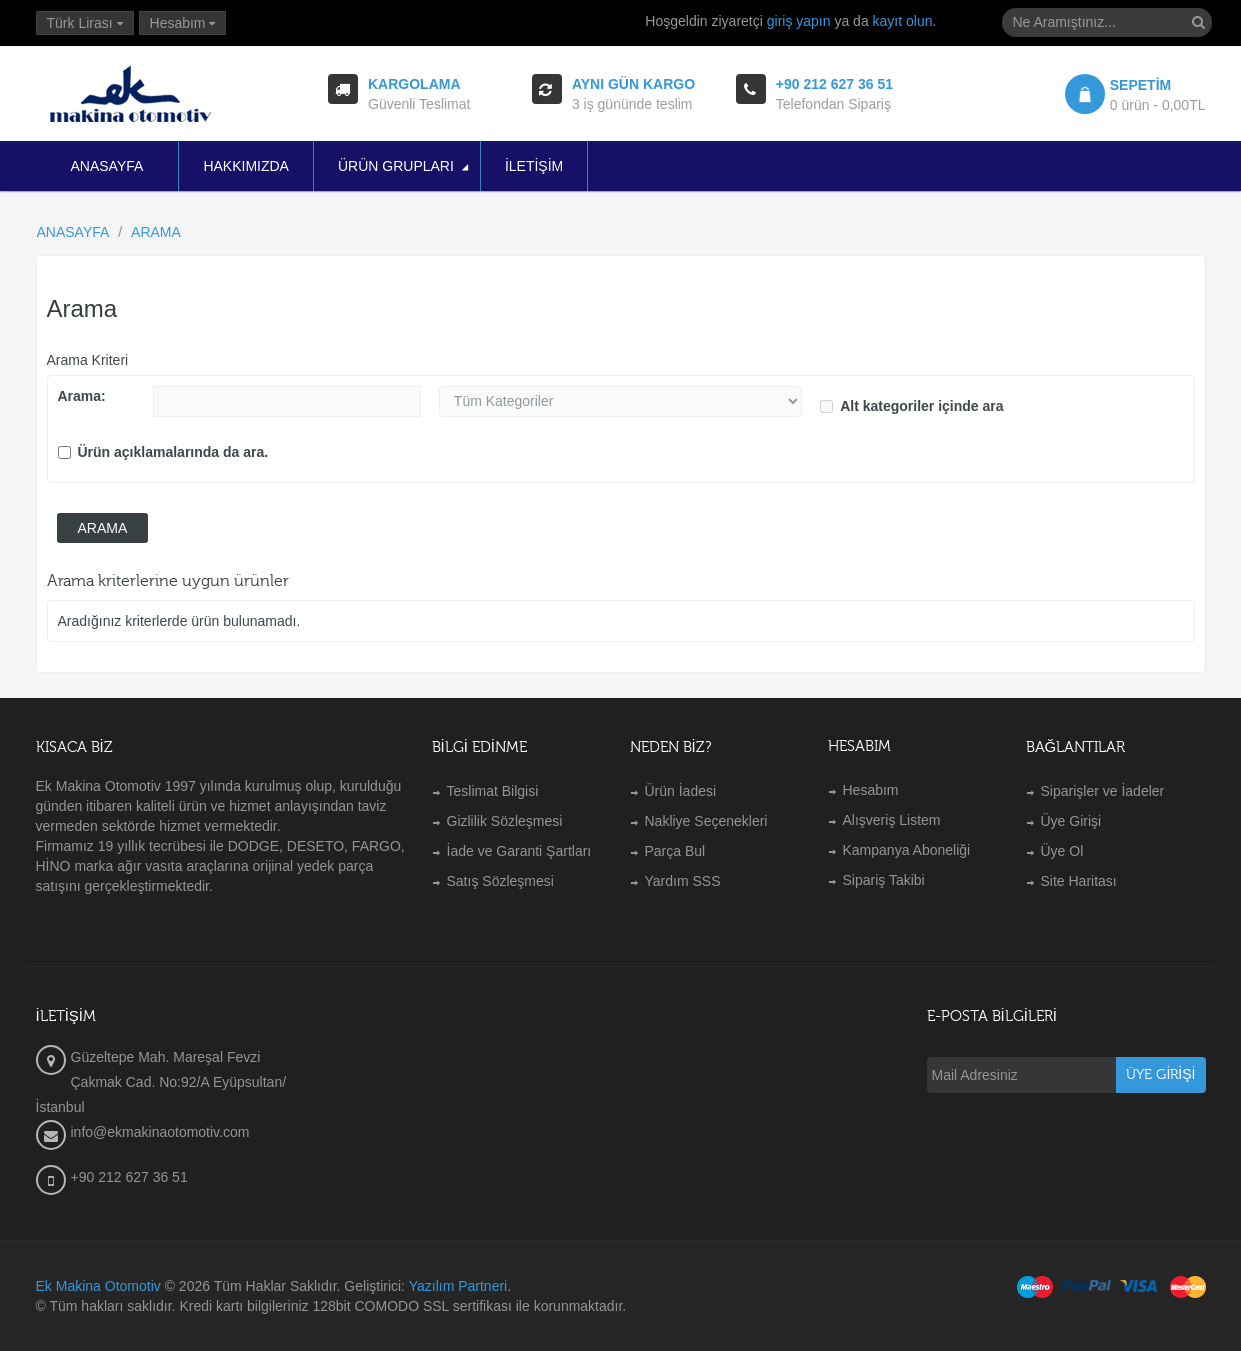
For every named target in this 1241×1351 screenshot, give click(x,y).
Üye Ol (1062, 851)
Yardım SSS (683, 881)
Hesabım (871, 790)
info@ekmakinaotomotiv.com (160, 1132)
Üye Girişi (1071, 821)
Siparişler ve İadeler (1103, 791)
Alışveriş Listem (892, 820)
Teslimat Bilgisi (493, 791)
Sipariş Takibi (884, 880)
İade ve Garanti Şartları (519, 851)
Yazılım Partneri (458, 1286)
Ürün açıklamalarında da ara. (163, 452)
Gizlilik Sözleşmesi (505, 821)
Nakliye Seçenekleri (706, 821)
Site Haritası (1079, 881)
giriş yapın (799, 21)
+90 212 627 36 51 (129, 1177)
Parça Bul (675, 851)
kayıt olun (903, 21)
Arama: (82, 396)
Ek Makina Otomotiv (98, 1286)
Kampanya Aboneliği (907, 850)
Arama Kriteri (88, 360)
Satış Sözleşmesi (500, 881)
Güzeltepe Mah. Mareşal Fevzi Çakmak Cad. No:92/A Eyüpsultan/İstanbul (161, 1082)
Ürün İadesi (681, 791)
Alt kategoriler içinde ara (911, 406)
